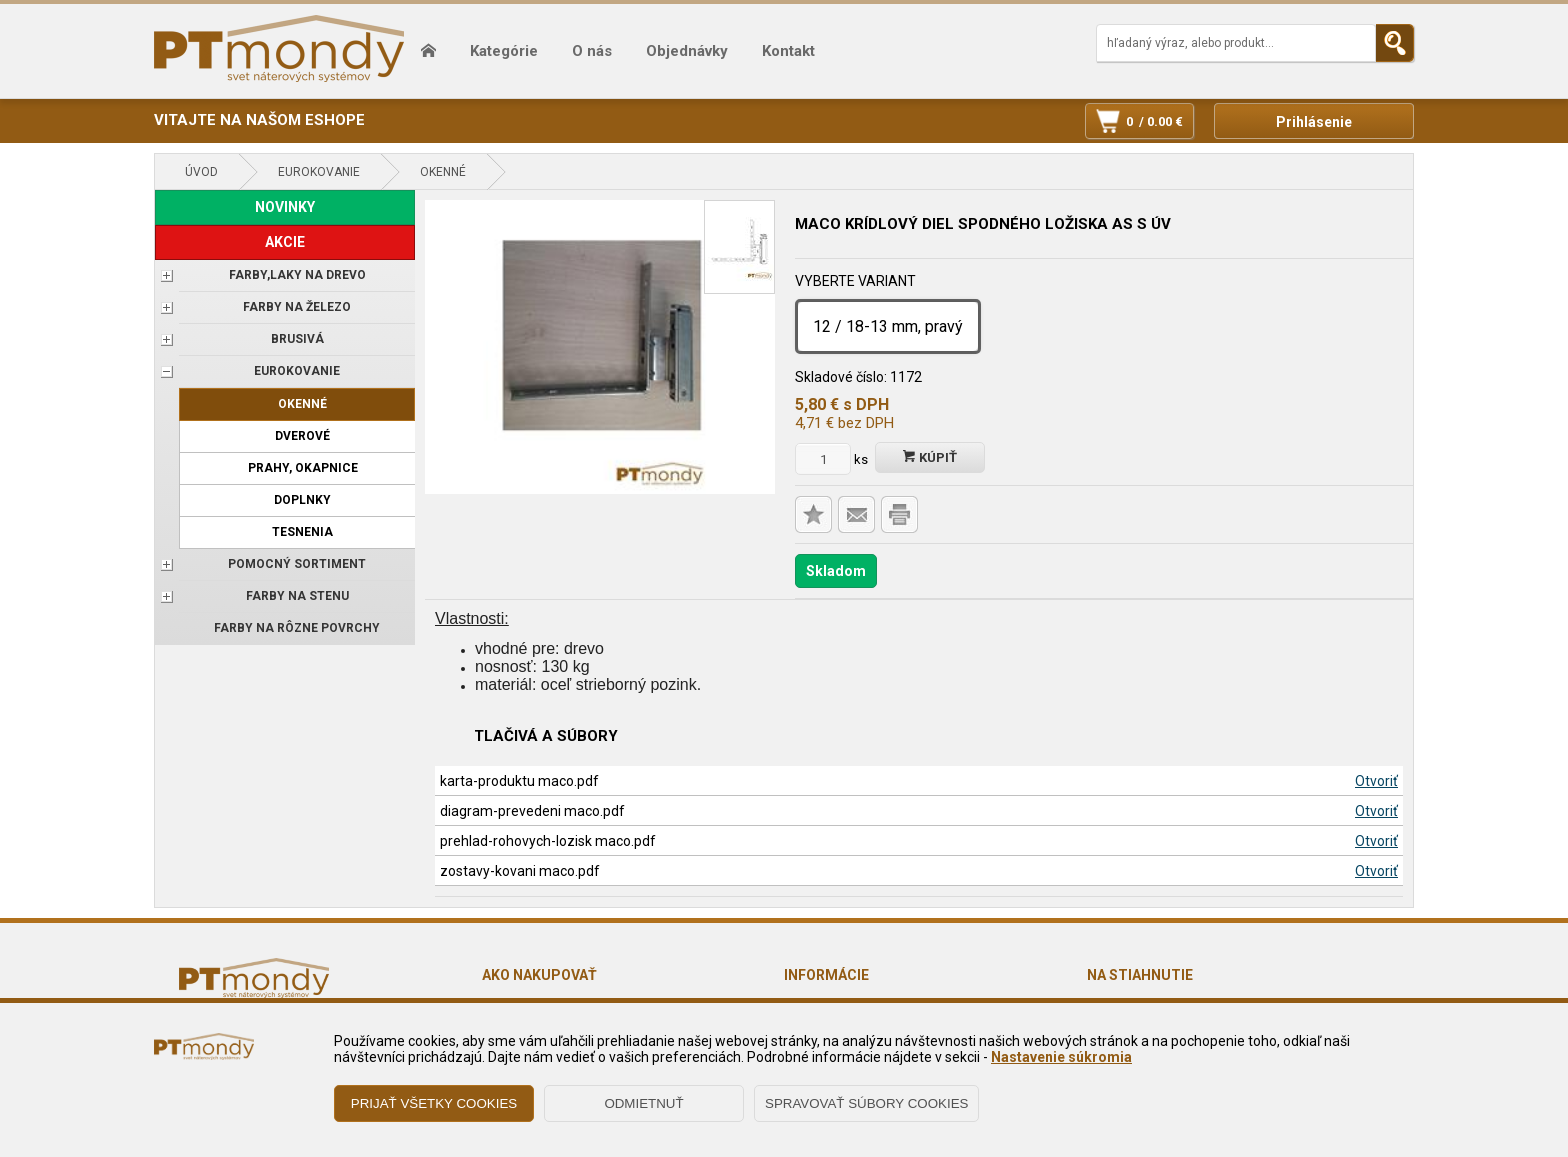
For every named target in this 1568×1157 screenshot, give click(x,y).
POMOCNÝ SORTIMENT (297, 564)
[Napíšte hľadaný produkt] (1236, 43)
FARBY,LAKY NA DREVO (297, 275)
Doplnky (302, 500)
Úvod (201, 172)
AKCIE (285, 242)
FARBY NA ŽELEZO (297, 307)
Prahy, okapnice (303, 468)
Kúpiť (930, 457)
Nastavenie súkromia (1061, 1057)
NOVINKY (285, 207)
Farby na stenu (297, 596)
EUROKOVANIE (319, 172)
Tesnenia (302, 532)
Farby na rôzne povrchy (297, 628)
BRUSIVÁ (297, 339)
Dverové (302, 436)
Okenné (443, 172)
